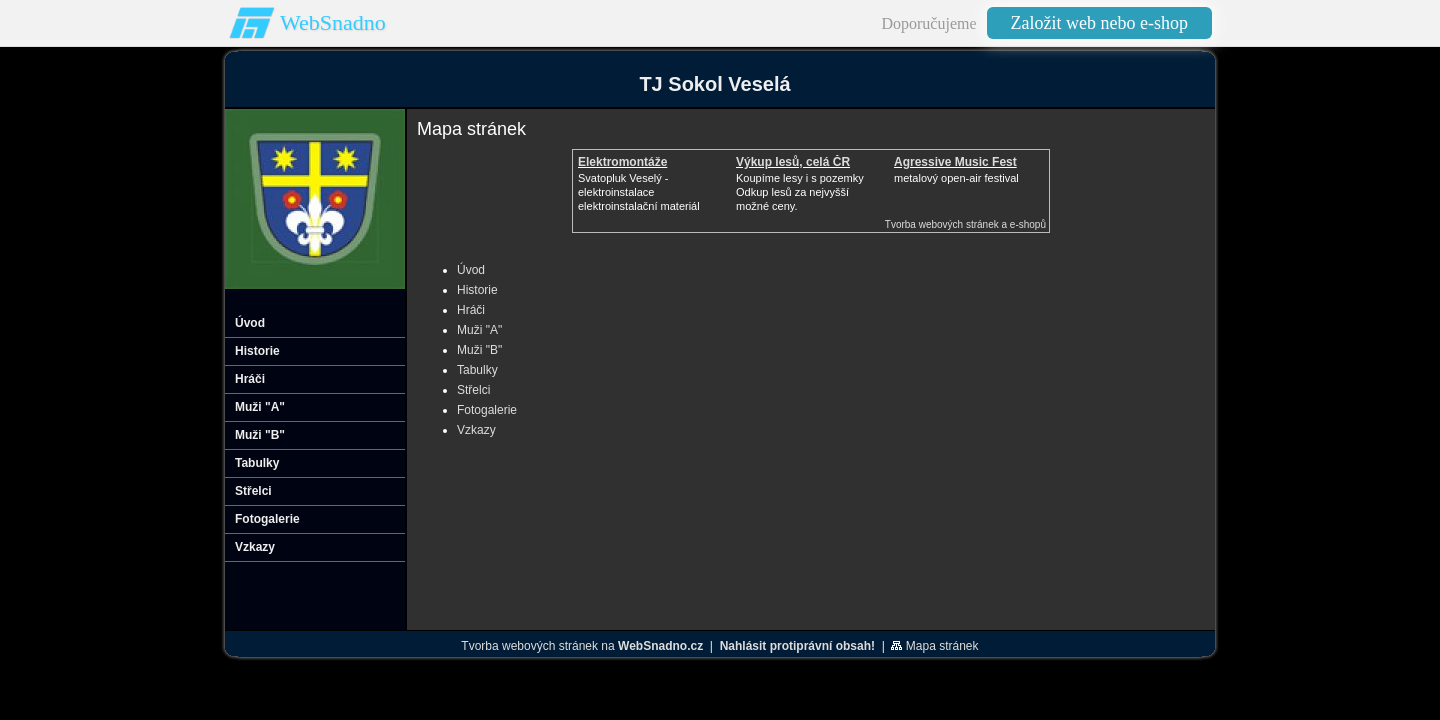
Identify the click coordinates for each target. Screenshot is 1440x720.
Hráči (471, 310)
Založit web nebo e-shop (1099, 23)
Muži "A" (479, 330)
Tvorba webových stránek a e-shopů (965, 224)
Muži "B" (479, 350)
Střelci (473, 390)
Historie (477, 290)
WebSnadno (333, 22)
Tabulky (477, 370)
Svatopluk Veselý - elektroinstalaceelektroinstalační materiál (639, 192)
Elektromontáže (622, 162)
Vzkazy (476, 430)
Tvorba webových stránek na (582, 646)
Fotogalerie (487, 410)
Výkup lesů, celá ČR (793, 162)
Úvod (471, 270)
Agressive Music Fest (955, 162)
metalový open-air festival (956, 178)
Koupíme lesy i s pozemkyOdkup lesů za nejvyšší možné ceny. (800, 192)
